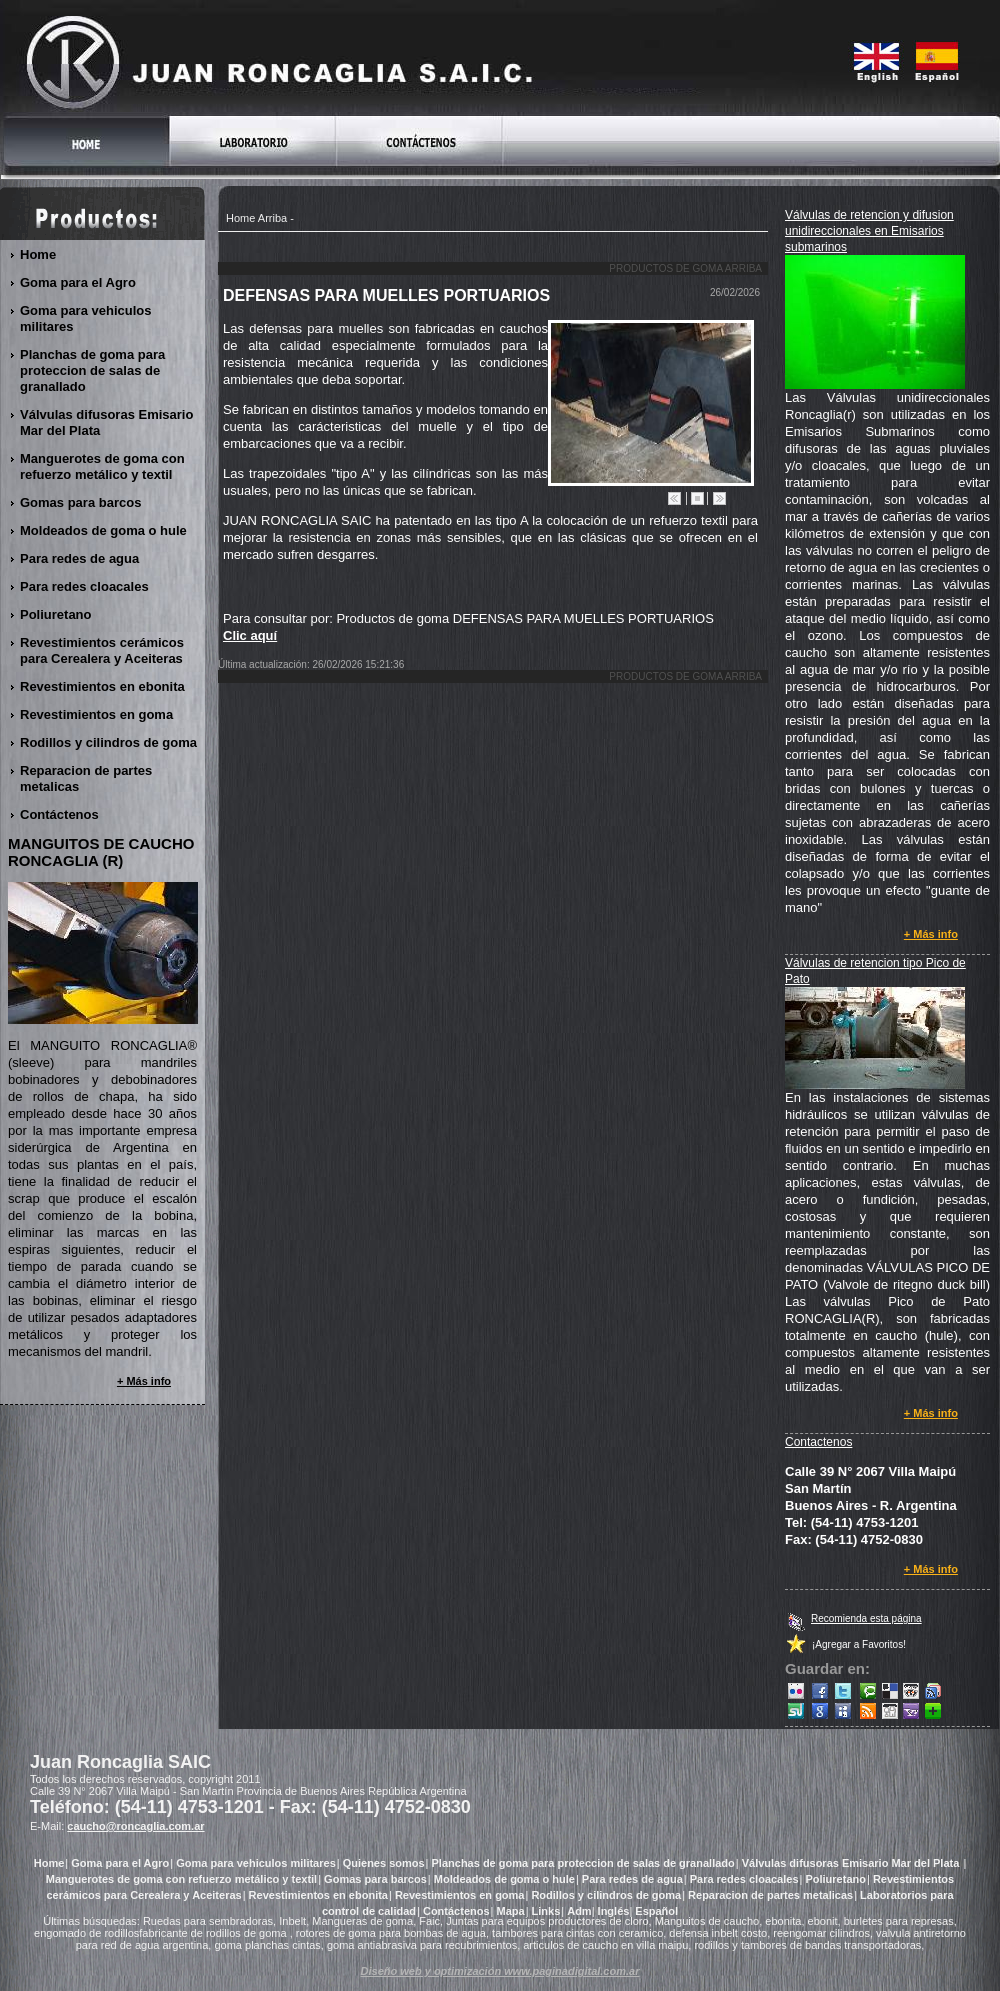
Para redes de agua (80, 558)
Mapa (511, 1911)
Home (240, 218)
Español (656, 1911)
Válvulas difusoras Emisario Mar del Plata (106, 422)
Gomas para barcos (81, 502)
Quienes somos (384, 1863)
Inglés (614, 1911)
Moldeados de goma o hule (104, 530)
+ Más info (931, 934)
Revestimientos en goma (97, 714)
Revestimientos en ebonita (103, 686)
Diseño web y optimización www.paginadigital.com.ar (500, 1971)
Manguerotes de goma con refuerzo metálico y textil (102, 466)
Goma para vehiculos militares (86, 318)
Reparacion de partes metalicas (86, 778)
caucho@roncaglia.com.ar (135, 1826)
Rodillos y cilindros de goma (109, 742)
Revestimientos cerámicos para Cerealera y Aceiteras (102, 650)
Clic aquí (250, 635)
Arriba (272, 218)
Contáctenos (60, 814)
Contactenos (818, 1442)
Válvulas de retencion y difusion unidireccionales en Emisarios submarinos (869, 231)
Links (546, 1911)
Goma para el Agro (78, 282)
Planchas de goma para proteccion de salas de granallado (92, 370)
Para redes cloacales (85, 586)
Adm (579, 1911)
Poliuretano (56, 614)
